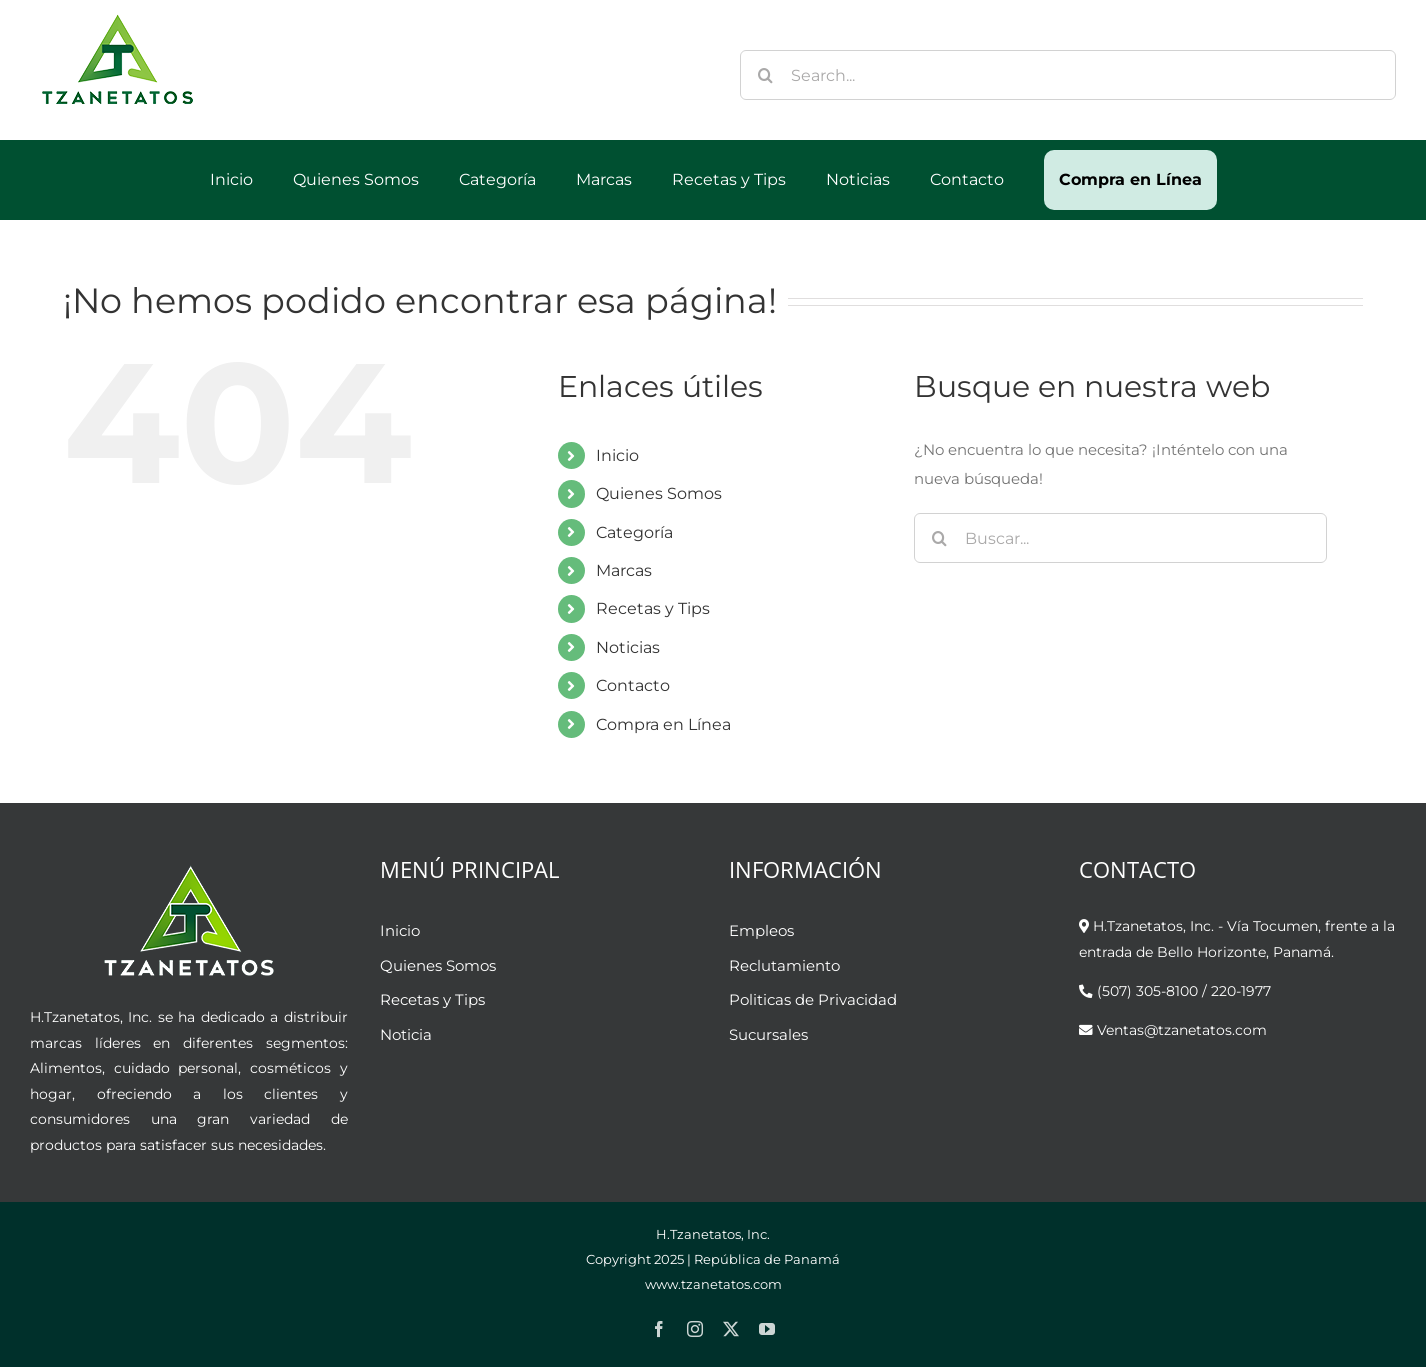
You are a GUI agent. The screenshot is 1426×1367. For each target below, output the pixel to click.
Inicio (617, 455)
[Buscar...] (1120, 538)
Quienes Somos (659, 493)
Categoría (634, 532)
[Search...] (1068, 75)
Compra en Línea (663, 724)
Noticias (628, 647)
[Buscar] (765, 75)
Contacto (633, 685)
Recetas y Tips (653, 608)
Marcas (624, 570)
